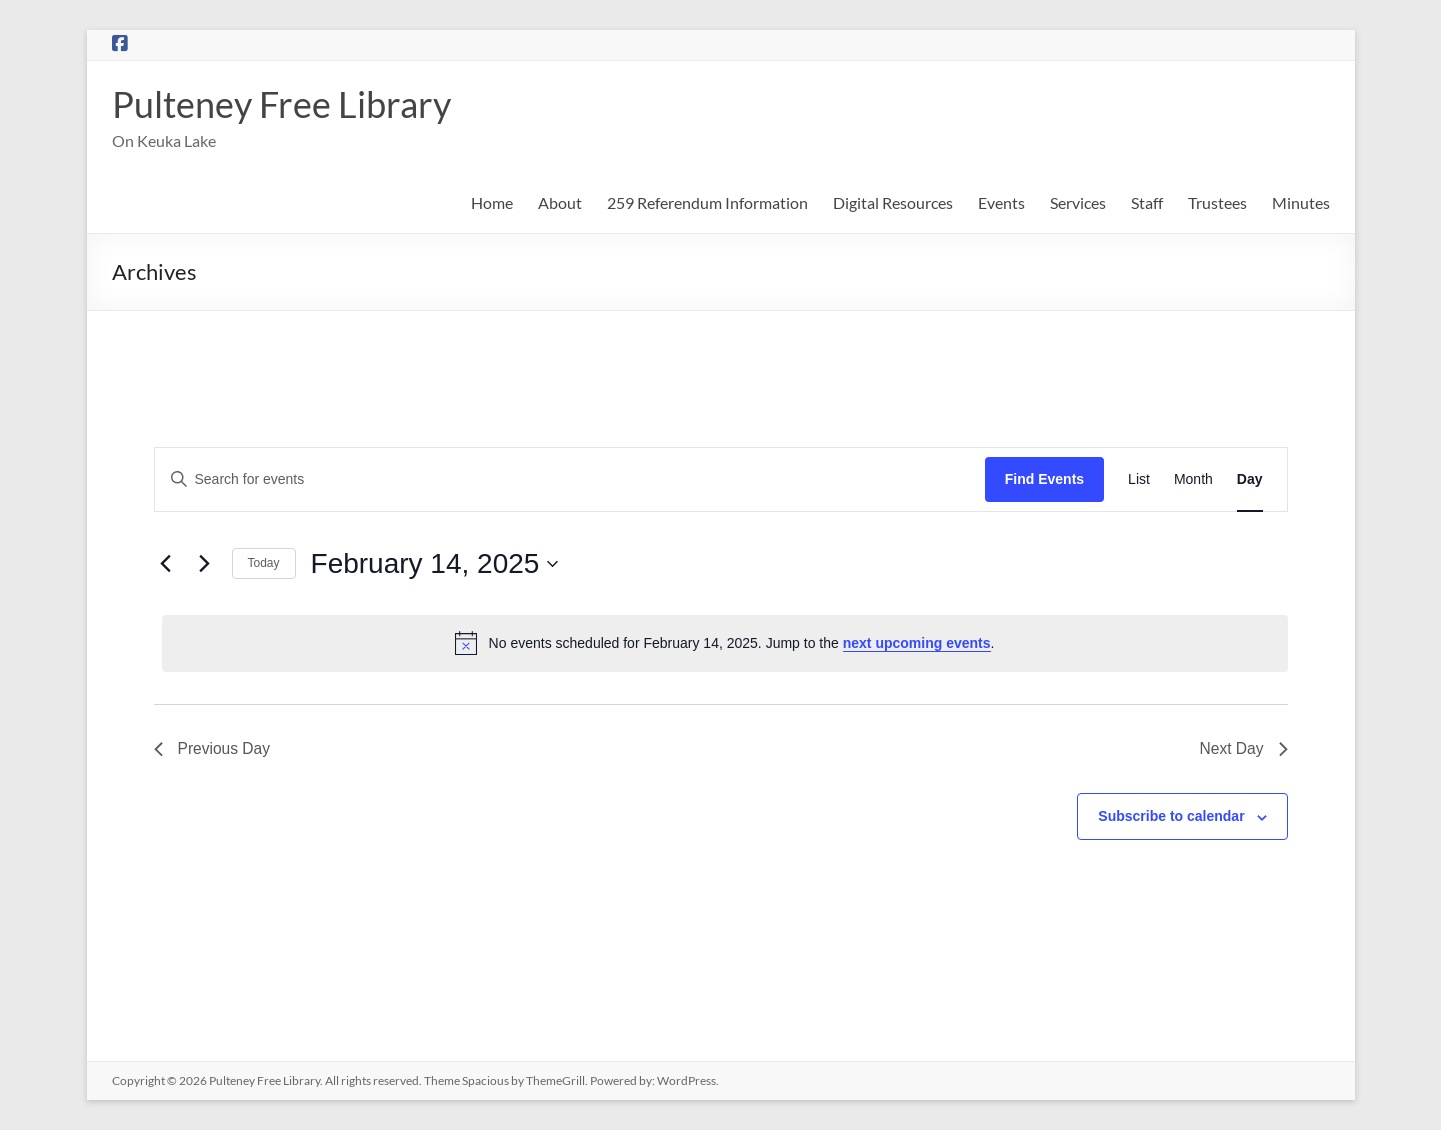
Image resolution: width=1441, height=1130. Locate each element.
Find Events (1044, 479)
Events (1001, 202)
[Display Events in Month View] (1193, 479)
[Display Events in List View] (1139, 479)
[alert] (725, 643)
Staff (1147, 202)
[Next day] (205, 564)
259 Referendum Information (707, 202)
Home (492, 202)
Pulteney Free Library (281, 104)
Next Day (1243, 749)
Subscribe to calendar (1171, 817)
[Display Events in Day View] (1250, 479)
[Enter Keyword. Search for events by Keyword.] (570, 479)
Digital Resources (893, 202)
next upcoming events (917, 643)
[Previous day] (166, 564)
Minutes (1301, 202)
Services (1078, 202)
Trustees (1217, 202)
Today (264, 563)
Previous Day (213, 749)
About (560, 202)
